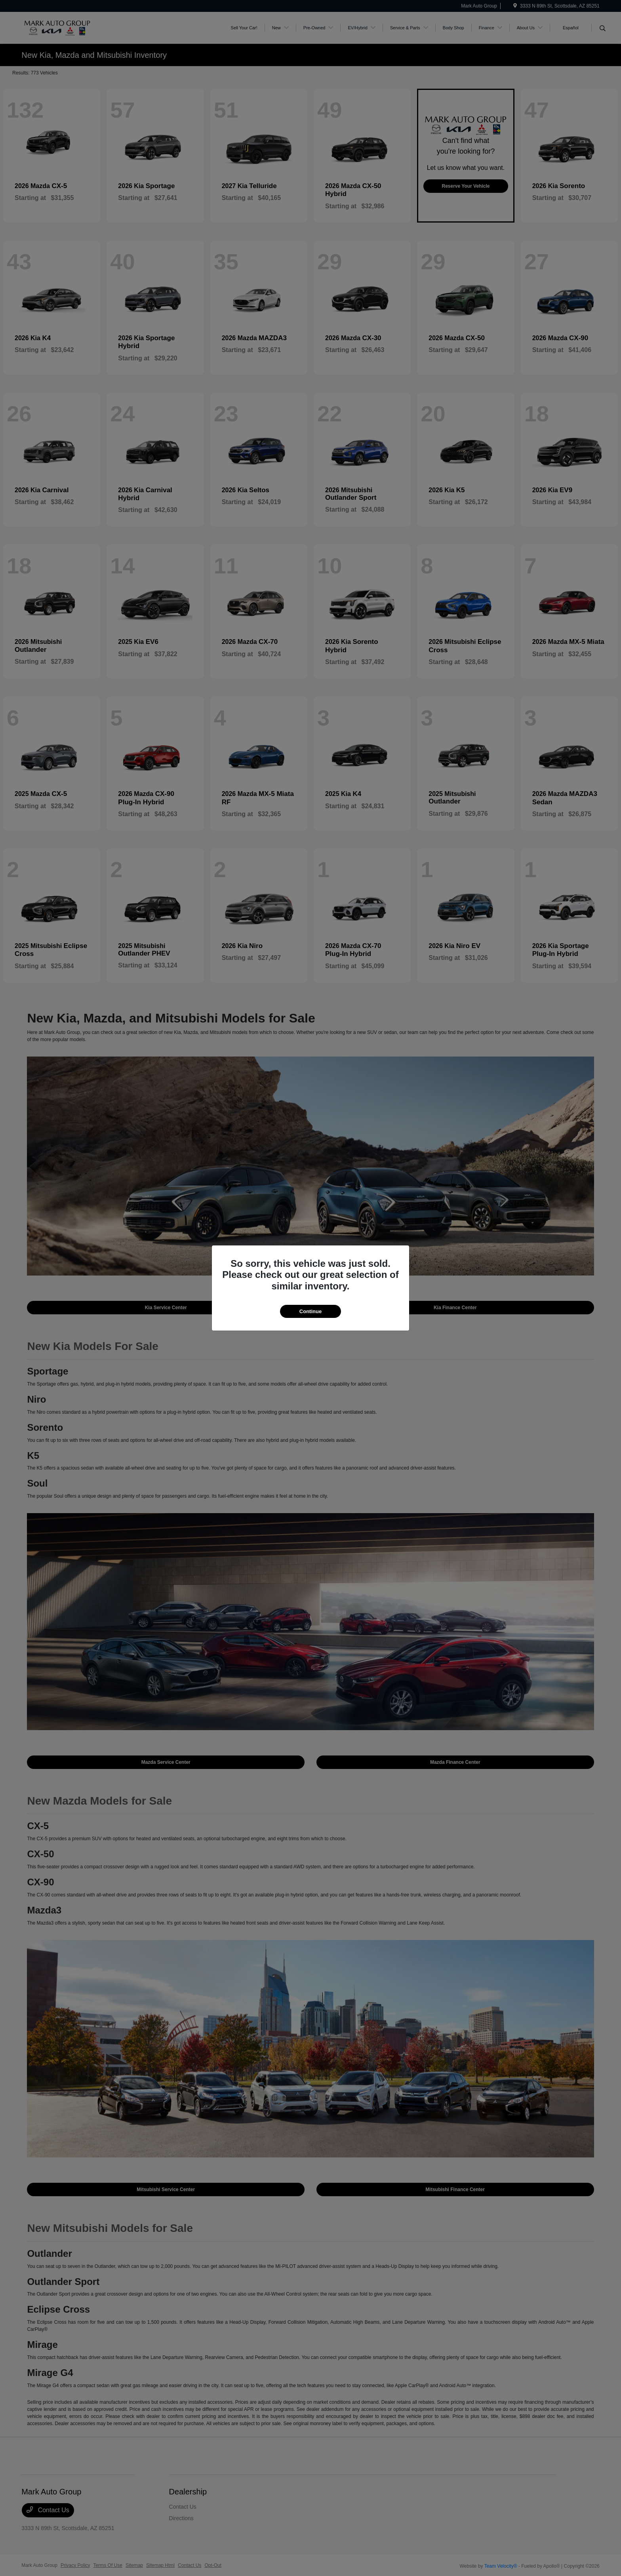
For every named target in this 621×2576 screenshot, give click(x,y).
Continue (310, 1311)
